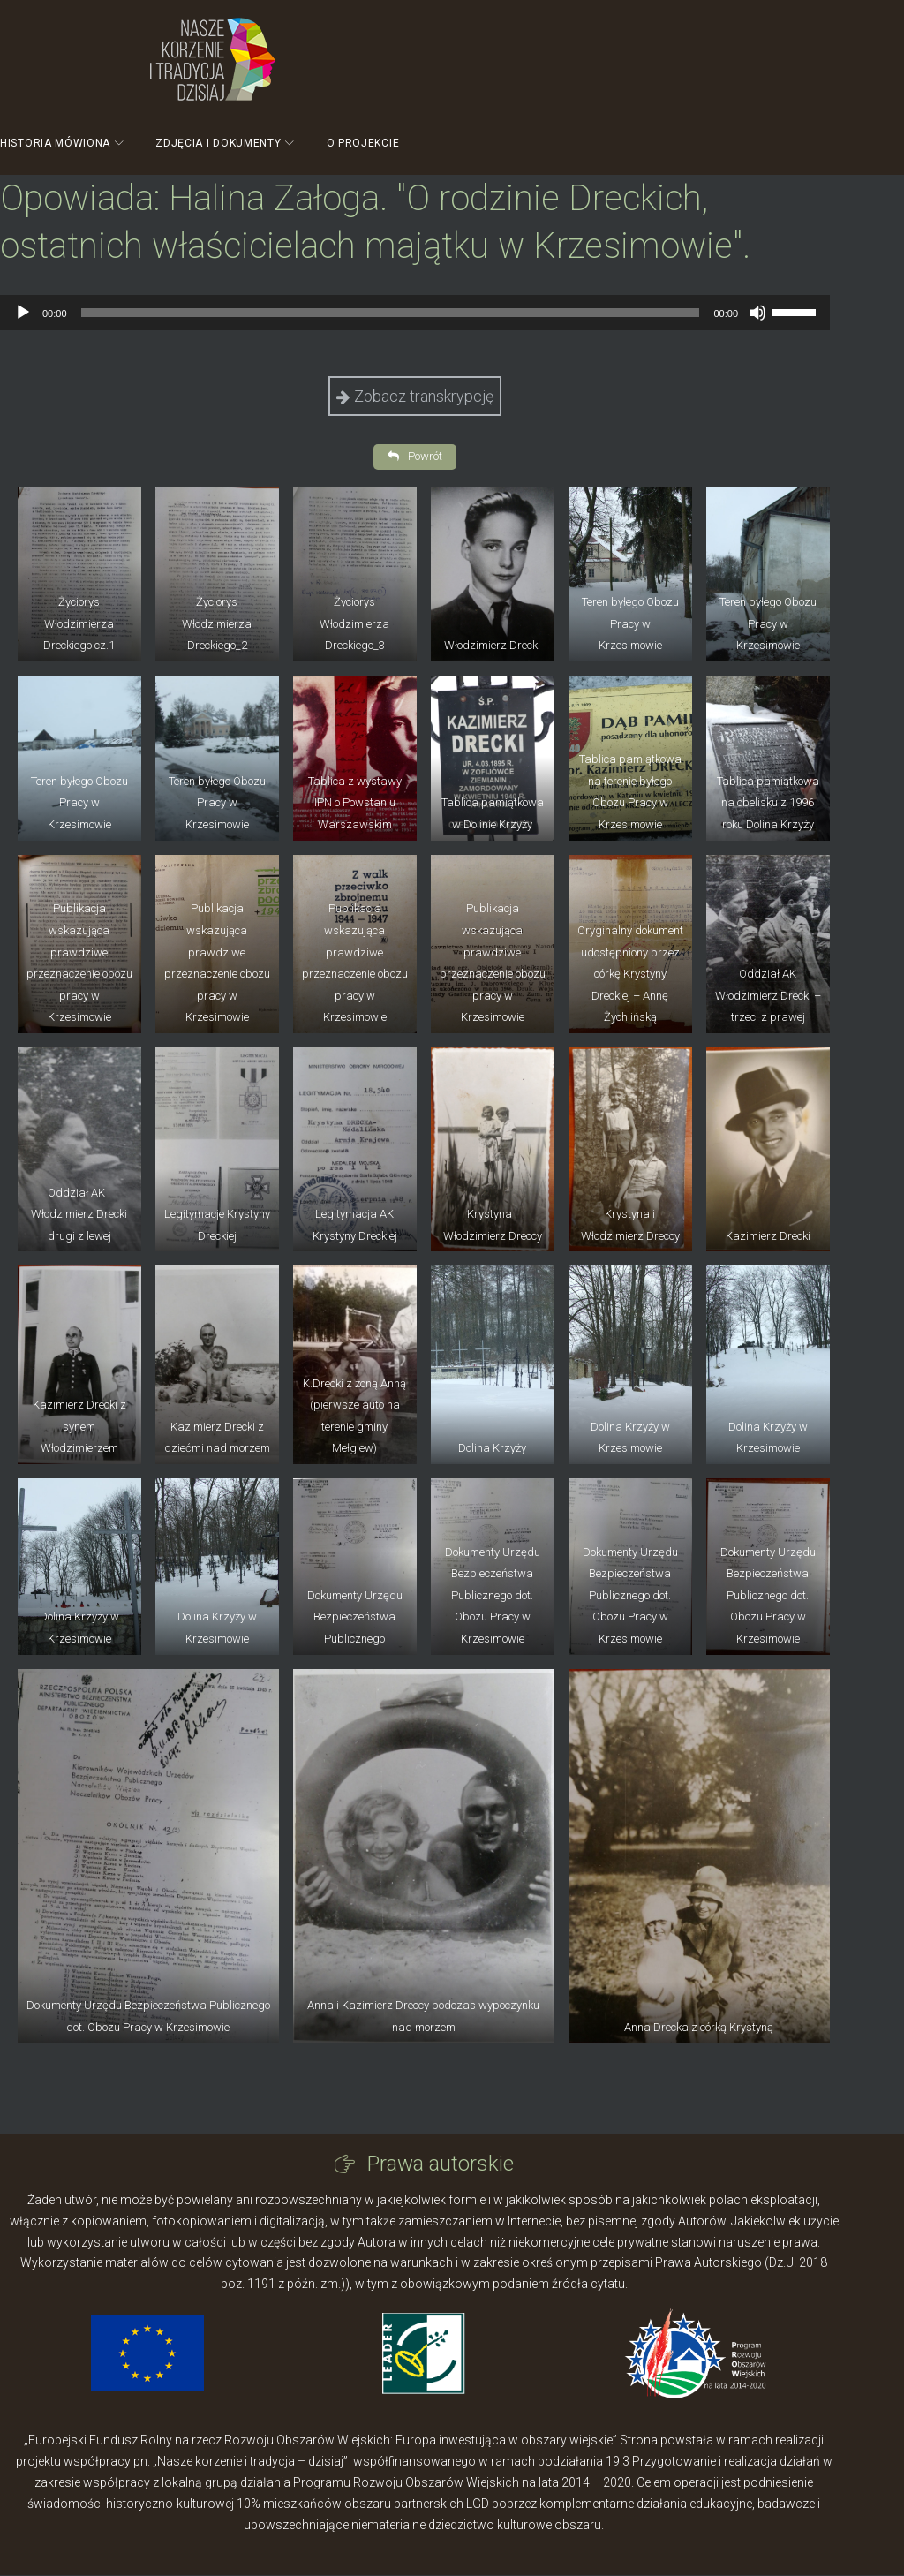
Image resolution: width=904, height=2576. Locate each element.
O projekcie (363, 143)
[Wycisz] (757, 312)
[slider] (390, 312)
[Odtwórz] (23, 312)
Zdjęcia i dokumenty (218, 143)
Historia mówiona (55, 143)
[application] (415, 312)
